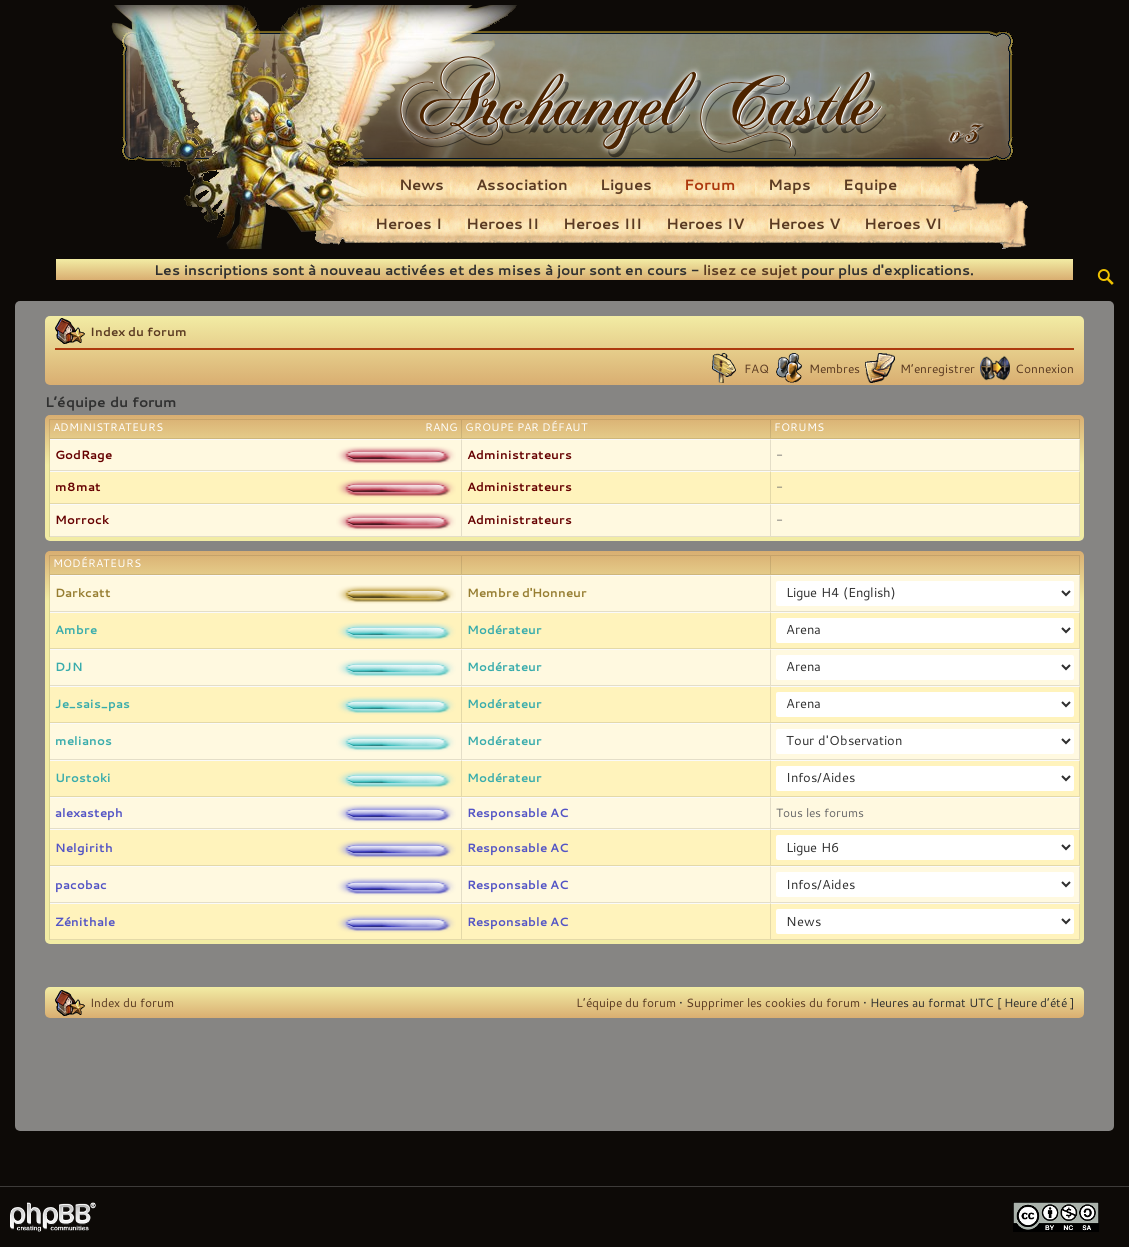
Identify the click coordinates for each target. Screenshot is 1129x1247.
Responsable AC (517, 812)
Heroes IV (705, 223)
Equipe (870, 184)
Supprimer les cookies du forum (773, 1002)
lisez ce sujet (750, 269)
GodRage (83, 454)
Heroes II (502, 223)
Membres (834, 368)
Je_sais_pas (92, 703)
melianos (83, 740)
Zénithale (85, 921)
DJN (69, 666)
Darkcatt (83, 592)
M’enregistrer (937, 368)
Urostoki (83, 777)
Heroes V (804, 223)
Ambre (76, 629)
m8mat (78, 486)
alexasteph (89, 812)
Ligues (626, 184)
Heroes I (408, 223)
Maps (789, 184)
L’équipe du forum (626, 1002)
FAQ (756, 368)
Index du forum (138, 331)
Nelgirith (84, 847)
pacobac (81, 884)
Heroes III (602, 223)
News (421, 184)
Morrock (82, 519)
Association (522, 184)
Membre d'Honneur (527, 592)
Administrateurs (519, 454)
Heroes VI (903, 223)
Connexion (1044, 368)
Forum (710, 184)
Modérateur (504, 629)
